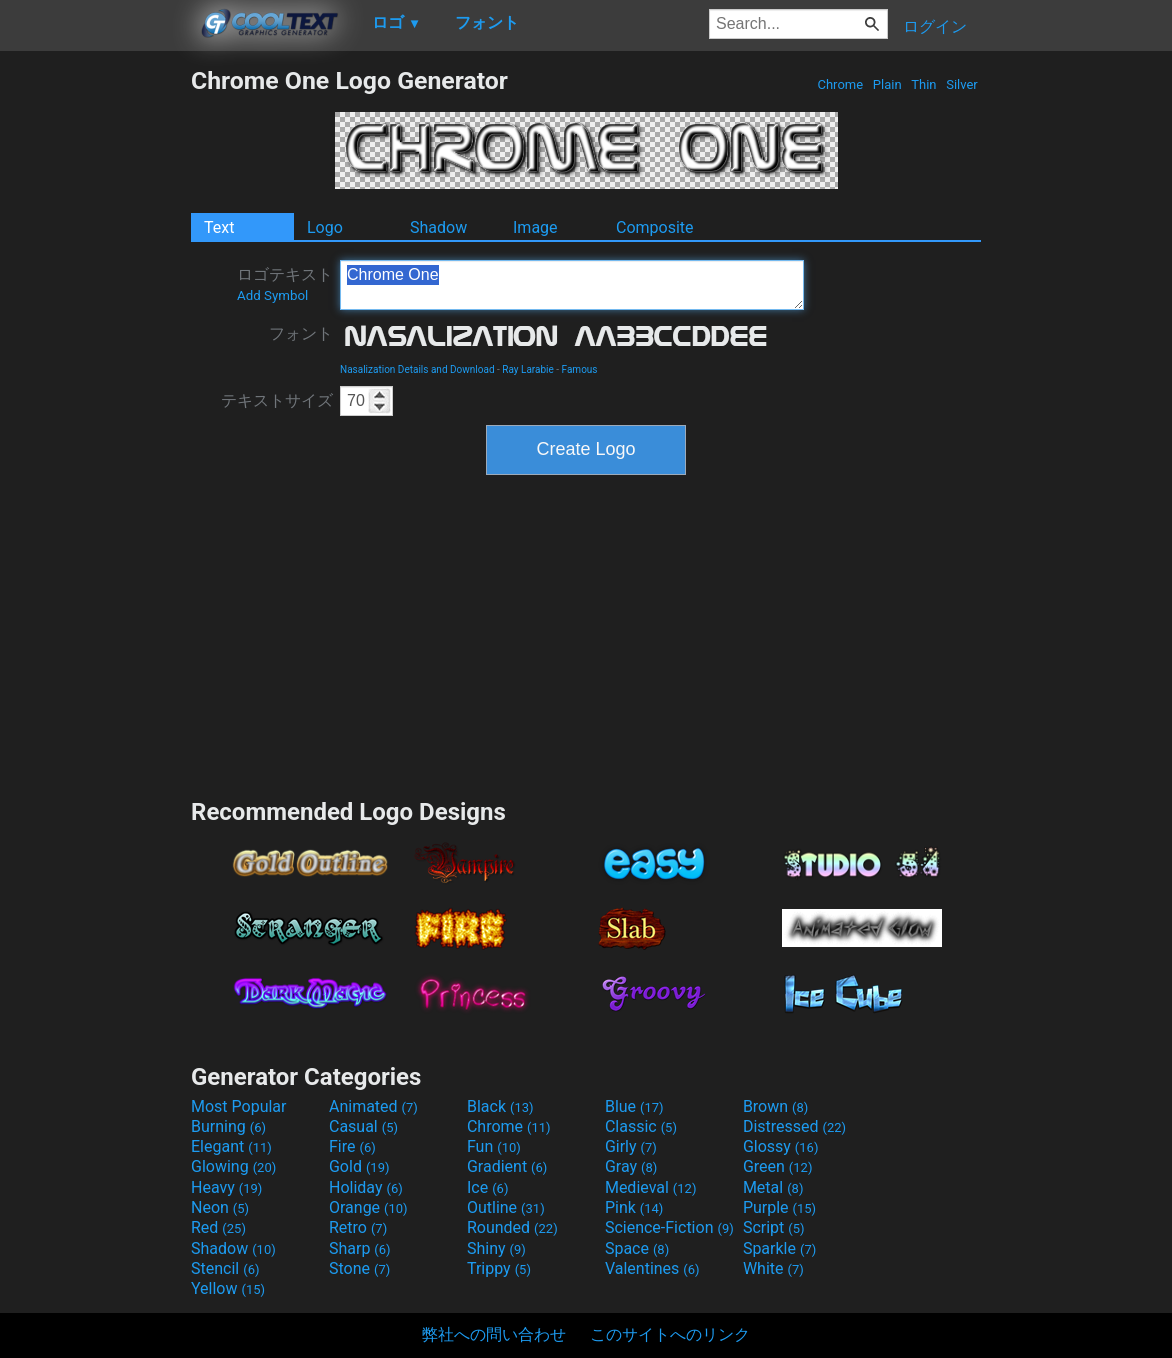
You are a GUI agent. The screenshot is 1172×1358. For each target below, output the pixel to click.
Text (219, 227)
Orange (368, 1207)
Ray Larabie (528, 369)
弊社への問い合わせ (494, 1334)
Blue (634, 1106)
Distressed (794, 1126)
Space (637, 1248)
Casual (363, 1126)
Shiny (496, 1248)
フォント (301, 333)
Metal (773, 1187)
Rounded (512, 1227)
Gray (631, 1166)
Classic (641, 1126)
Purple (779, 1207)
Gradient (507, 1166)
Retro (358, 1227)
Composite (655, 227)
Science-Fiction (669, 1227)
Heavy (226, 1187)
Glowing (233, 1166)
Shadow (438, 227)
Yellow (228, 1288)
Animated (373, 1106)
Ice (487, 1187)
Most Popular (239, 1106)
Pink (634, 1207)
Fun (494, 1146)
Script (774, 1227)
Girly (631, 1146)
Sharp (360, 1248)
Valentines (652, 1268)
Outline (506, 1207)
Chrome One (572, 285)
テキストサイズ (277, 400)
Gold (359, 1166)
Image (535, 227)
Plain (887, 84)
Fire (352, 1146)
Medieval (651, 1187)
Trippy (499, 1268)
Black (500, 1106)
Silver (962, 84)
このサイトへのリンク (670, 1334)
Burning (228, 1126)
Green (778, 1166)
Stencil (225, 1268)
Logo (325, 227)
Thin (924, 84)
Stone (359, 1268)
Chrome (840, 84)
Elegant (231, 1146)
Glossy (781, 1146)
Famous (580, 369)
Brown (775, 1106)
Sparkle (779, 1248)
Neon (220, 1207)
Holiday (366, 1187)
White (773, 1268)
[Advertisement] (95, 366)
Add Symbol (272, 295)
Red (218, 1227)
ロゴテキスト (285, 284)
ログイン (935, 26)
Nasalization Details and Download (417, 369)
